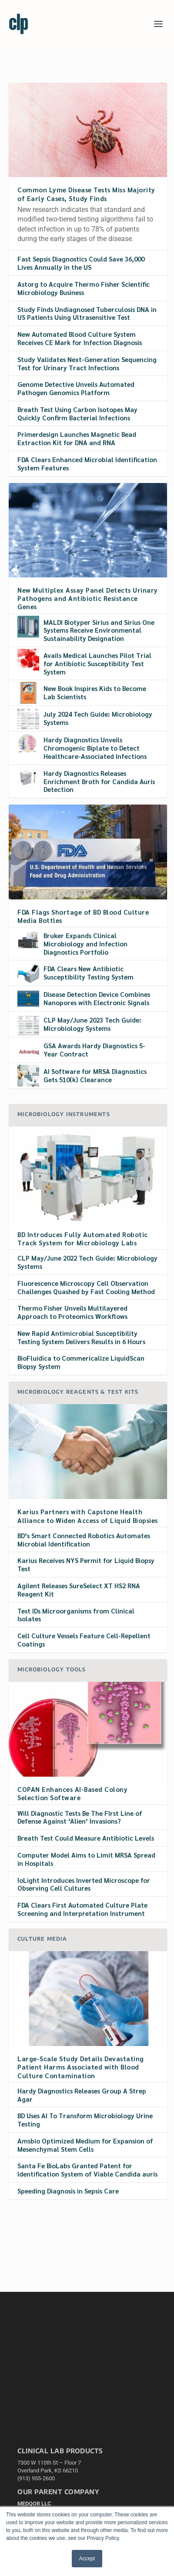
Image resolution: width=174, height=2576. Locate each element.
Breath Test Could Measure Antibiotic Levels (85, 1838)
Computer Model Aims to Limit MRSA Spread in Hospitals (86, 1859)
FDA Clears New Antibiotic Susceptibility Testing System (89, 972)
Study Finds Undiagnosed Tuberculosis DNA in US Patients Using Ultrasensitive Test (87, 313)
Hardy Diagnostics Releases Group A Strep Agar (81, 2094)
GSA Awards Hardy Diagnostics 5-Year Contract (94, 1049)
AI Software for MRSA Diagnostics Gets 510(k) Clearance (95, 1075)
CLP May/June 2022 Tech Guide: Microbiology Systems (87, 1262)
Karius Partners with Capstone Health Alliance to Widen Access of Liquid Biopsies (87, 1515)
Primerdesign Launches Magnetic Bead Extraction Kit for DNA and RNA (76, 438)
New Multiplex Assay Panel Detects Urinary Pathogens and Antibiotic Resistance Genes (87, 598)
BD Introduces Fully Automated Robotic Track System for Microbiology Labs (82, 1238)
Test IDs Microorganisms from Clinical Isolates (75, 1615)
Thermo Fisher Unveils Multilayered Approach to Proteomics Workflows (72, 1312)
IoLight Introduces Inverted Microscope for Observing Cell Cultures (83, 1884)
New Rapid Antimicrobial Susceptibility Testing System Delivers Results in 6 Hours (81, 1337)
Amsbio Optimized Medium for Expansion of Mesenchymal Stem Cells (85, 2145)
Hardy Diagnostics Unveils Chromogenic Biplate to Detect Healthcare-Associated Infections (95, 747)
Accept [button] (87, 2559)
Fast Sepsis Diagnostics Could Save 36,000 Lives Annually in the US (80, 263)
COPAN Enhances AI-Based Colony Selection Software (72, 1793)
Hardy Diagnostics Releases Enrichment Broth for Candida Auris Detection (99, 781)
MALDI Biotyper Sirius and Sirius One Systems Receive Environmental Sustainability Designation (99, 630)
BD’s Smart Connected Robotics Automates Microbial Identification (83, 1539)
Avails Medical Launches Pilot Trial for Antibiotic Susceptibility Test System (97, 663)
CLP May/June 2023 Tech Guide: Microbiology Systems (92, 1024)
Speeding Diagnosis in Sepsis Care (68, 2191)
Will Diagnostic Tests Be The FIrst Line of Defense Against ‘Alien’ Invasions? (79, 1817)
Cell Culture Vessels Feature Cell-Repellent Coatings (84, 1639)
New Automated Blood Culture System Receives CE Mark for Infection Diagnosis (79, 338)
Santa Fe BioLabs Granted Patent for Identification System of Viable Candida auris (87, 2169)
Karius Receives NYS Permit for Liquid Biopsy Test (85, 1564)
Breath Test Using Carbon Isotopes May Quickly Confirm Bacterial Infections (77, 413)
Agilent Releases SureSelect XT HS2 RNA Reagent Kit (78, 1589)
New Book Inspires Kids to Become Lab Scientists (95, 692)
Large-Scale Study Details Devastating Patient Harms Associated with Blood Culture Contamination (80, 2066)
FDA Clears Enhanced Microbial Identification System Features (87, 463)
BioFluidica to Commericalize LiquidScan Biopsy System (80, 1362)
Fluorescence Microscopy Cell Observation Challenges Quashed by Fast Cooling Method (86, 1287)
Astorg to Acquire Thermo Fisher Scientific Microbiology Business (83, 288)
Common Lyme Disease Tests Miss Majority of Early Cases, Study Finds (86, 193)
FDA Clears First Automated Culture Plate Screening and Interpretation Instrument (82, 1909)
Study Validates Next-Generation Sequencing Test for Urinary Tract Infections (87, 363)
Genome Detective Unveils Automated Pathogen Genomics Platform (75, 388)
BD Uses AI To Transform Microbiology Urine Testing (85, 2119)
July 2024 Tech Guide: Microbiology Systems (98, 718)
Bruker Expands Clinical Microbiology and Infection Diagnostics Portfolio (85, 943)
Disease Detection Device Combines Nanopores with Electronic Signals (97, 998)
